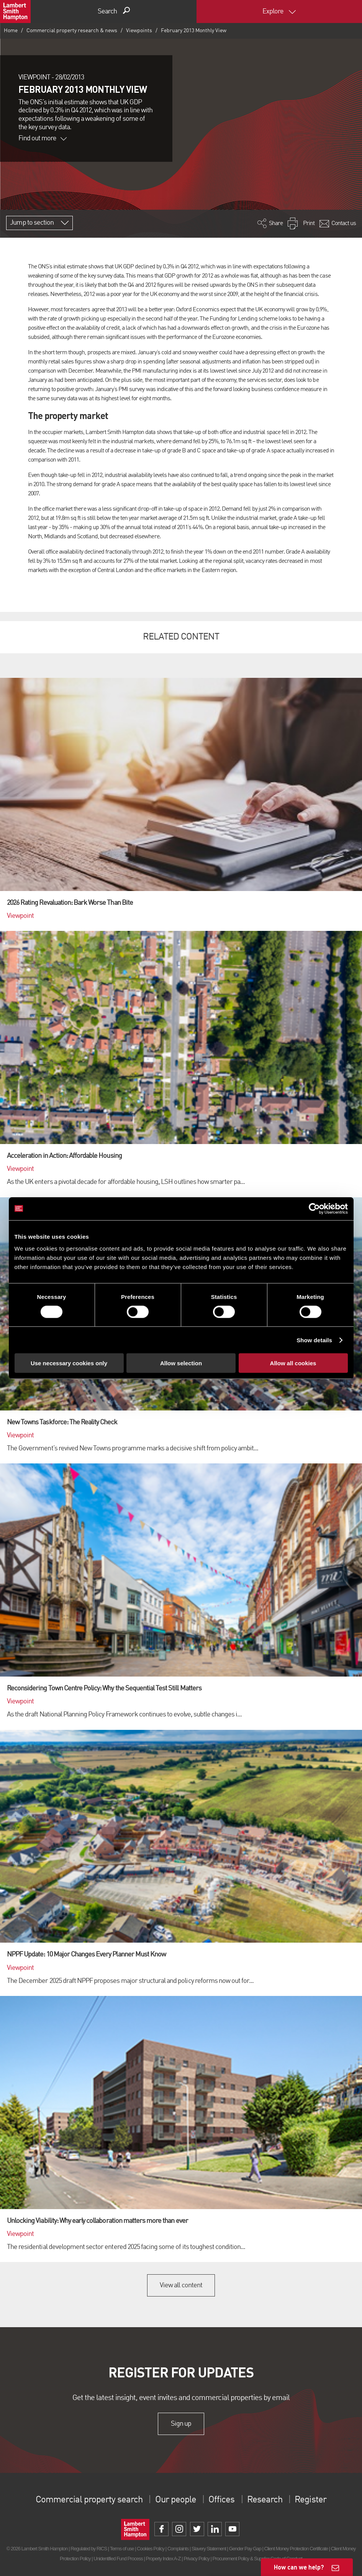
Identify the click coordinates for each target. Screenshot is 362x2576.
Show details (314, 1339)
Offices (221, 2500)
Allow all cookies (293, 1363)
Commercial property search (89, 2500)
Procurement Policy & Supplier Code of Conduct (257, 2558)
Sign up (181, 2423)
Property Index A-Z (163, 2558)
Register (310, 2500)
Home (11, 30)
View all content (181, 2285)
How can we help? (299, 2567)
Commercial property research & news (71, 30)
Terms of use (122, 2548)
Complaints (177, 2548)
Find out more (42, 138)
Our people (175, 2500)
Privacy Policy (196, 2558)
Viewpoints (139, 30)
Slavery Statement (209, 2548)
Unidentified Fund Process (118, 2558)
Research (264, 2500)
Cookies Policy (150, 2548)
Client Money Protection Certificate (296, 2548)
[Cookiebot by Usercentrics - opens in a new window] (314, 1208)
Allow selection (181, 1363)
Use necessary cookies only (69, 1363)
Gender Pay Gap (245, 2548)
